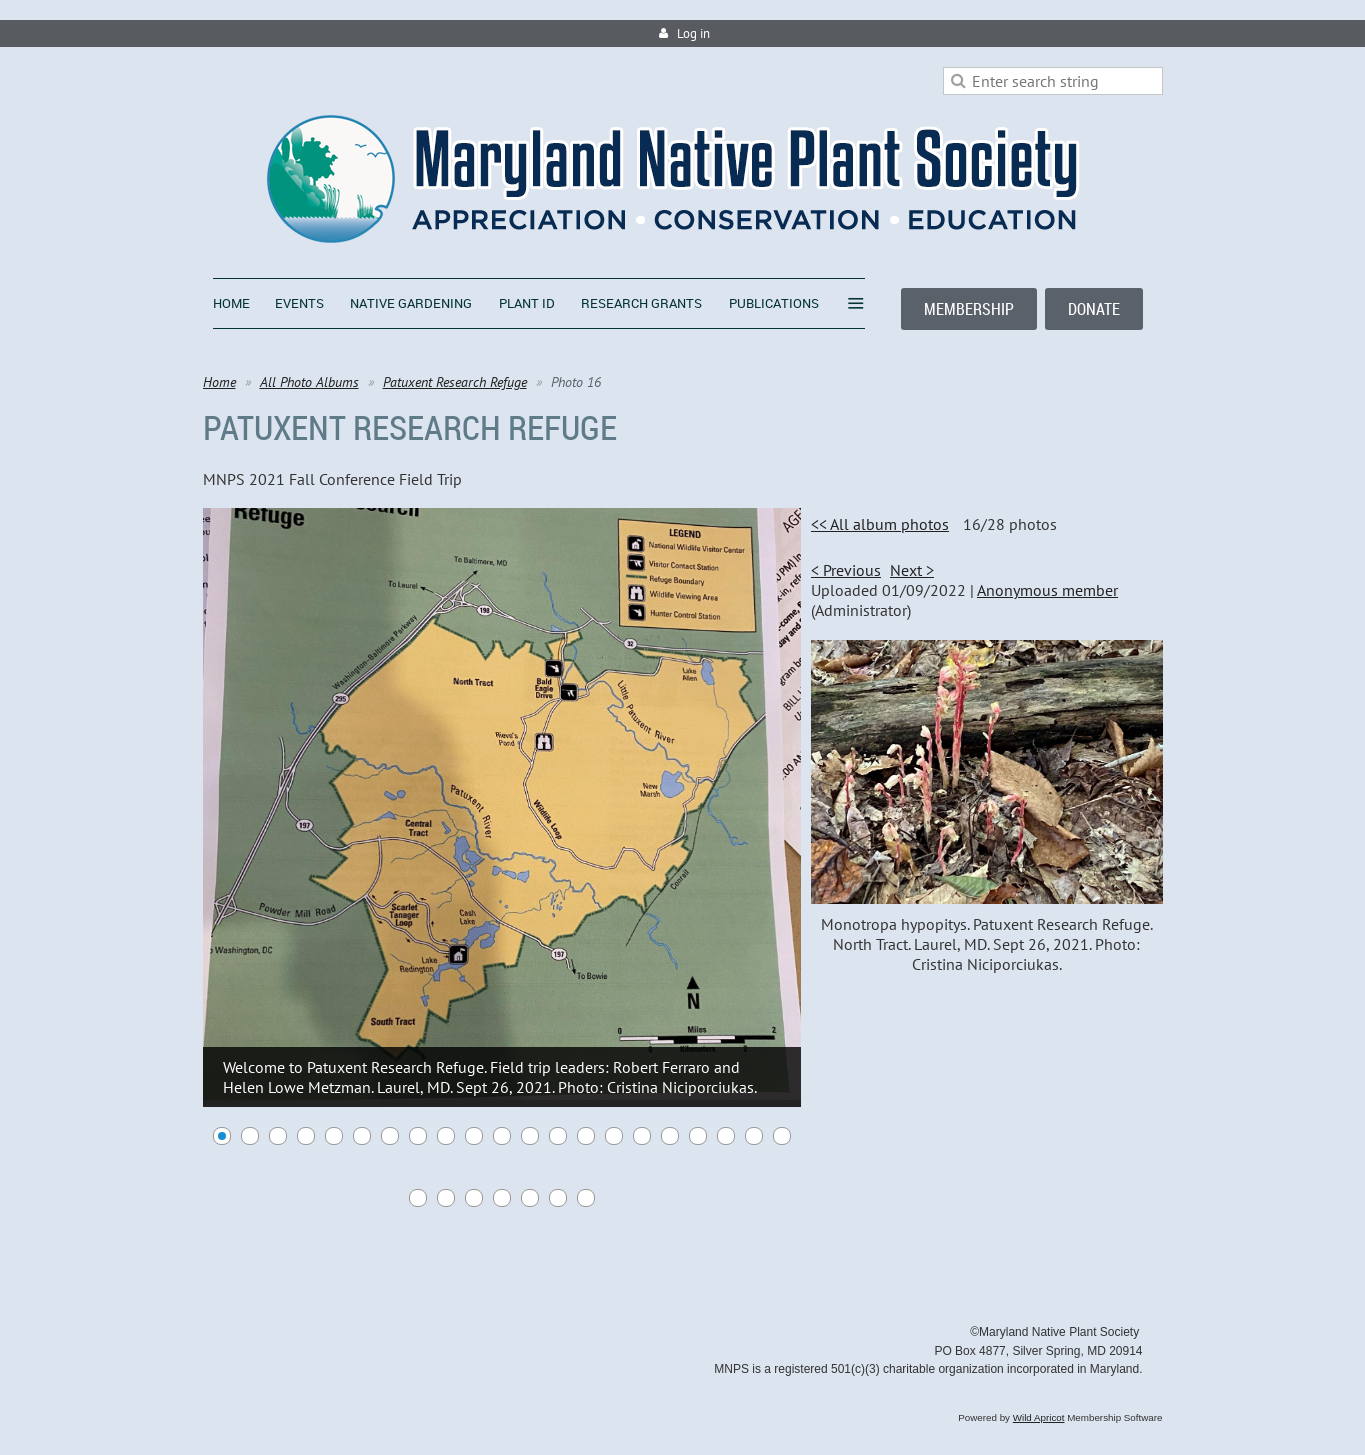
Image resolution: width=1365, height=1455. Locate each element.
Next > (912, 570)
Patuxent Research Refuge (455, 382)
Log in (693, 33)
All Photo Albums (309, 382)
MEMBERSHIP (969, 309)
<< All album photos (880, 524)
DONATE (1094, 309)
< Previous (846, 570)
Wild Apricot (1039, 1417)
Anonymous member (1047, 590)
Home (219, 382)
